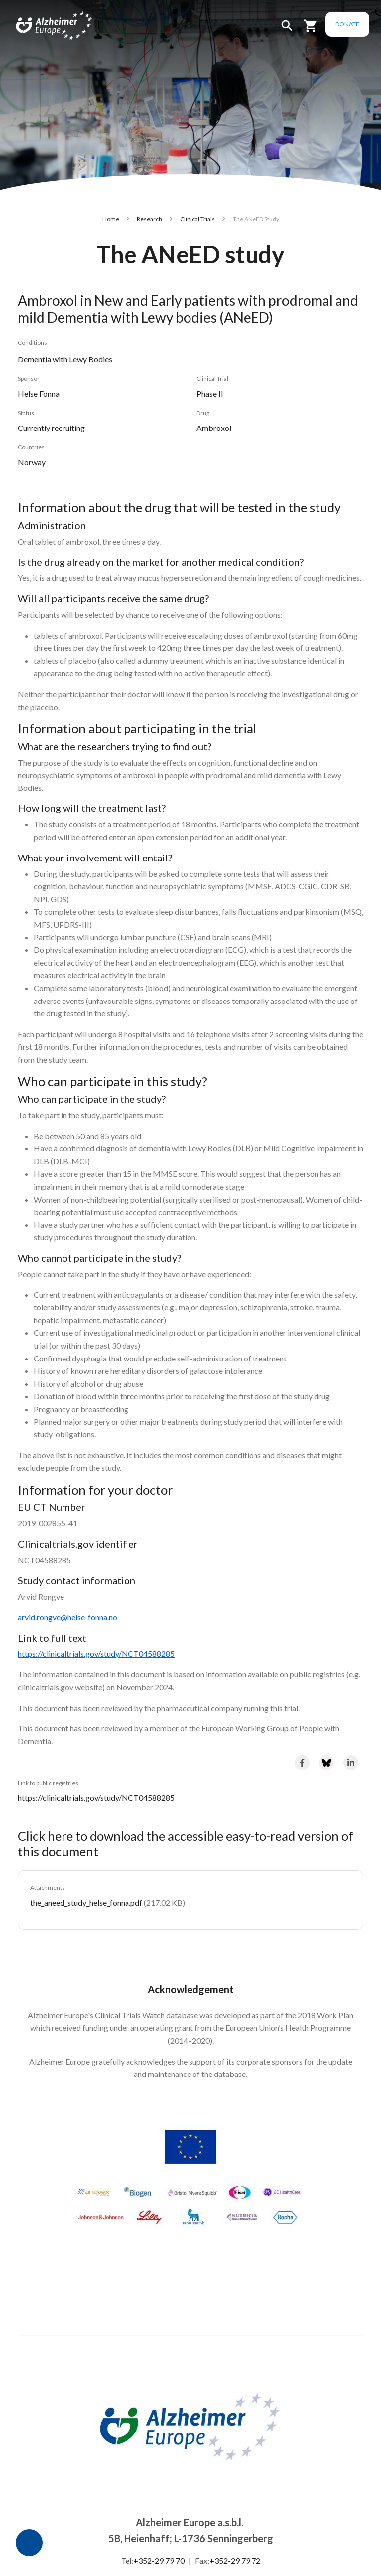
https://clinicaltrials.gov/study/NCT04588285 (96, 1797)
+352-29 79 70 (159, 2560)
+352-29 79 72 (234, 2560)
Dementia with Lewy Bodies (65, 359)
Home (110, 219)
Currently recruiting (51, 427)
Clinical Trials (197, 219)
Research (149, 219)
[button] (287, 30)
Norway (32, 462)
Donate (347, 24)
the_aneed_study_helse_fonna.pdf (86, 1902)
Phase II (209, 393)
